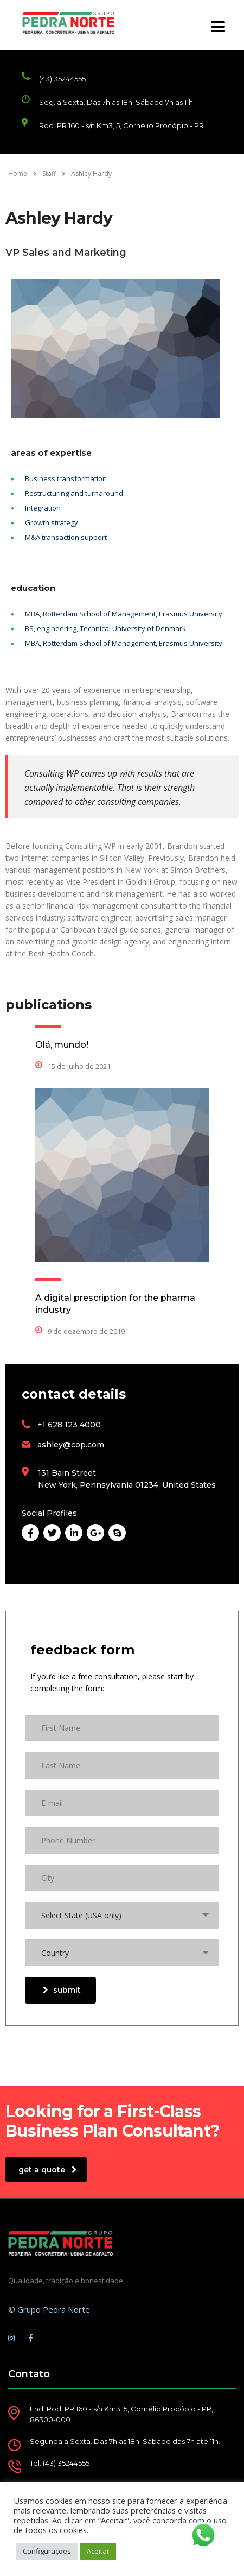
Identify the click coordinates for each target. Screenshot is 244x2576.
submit (62, 1990)
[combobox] (122, 1915)
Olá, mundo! (61, 1045)
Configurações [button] (47, 2551)
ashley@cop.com (70, 1445)
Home (17, 173)
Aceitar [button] (98, 2551)
